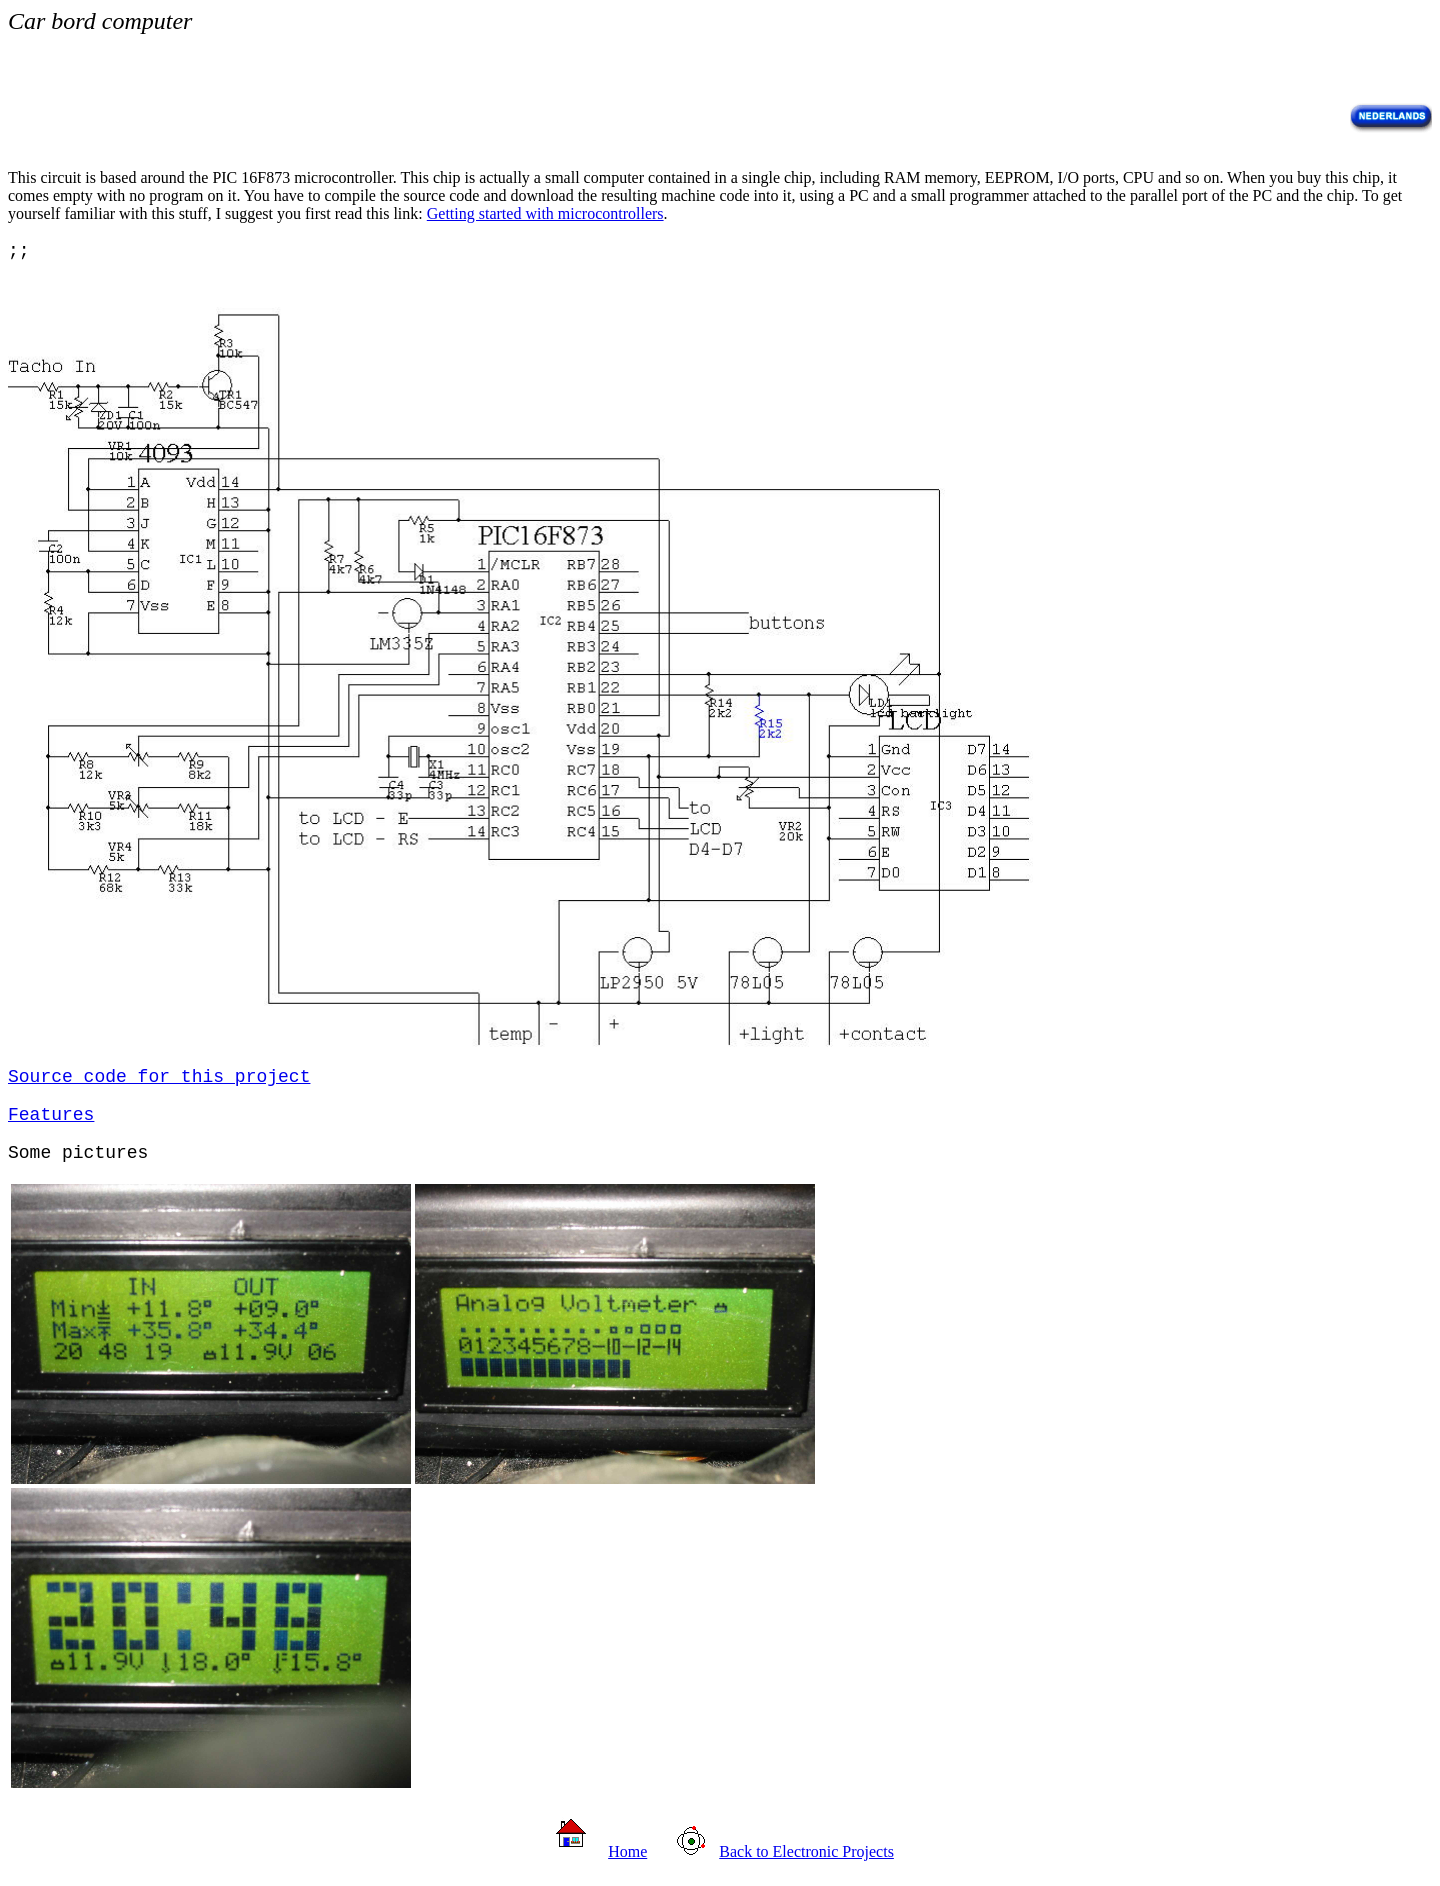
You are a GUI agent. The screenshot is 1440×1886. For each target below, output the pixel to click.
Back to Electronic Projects (806, 1851)
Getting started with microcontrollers (545, 213)
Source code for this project (159, 1077)
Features (51, 1115)
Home (627, 1851)
